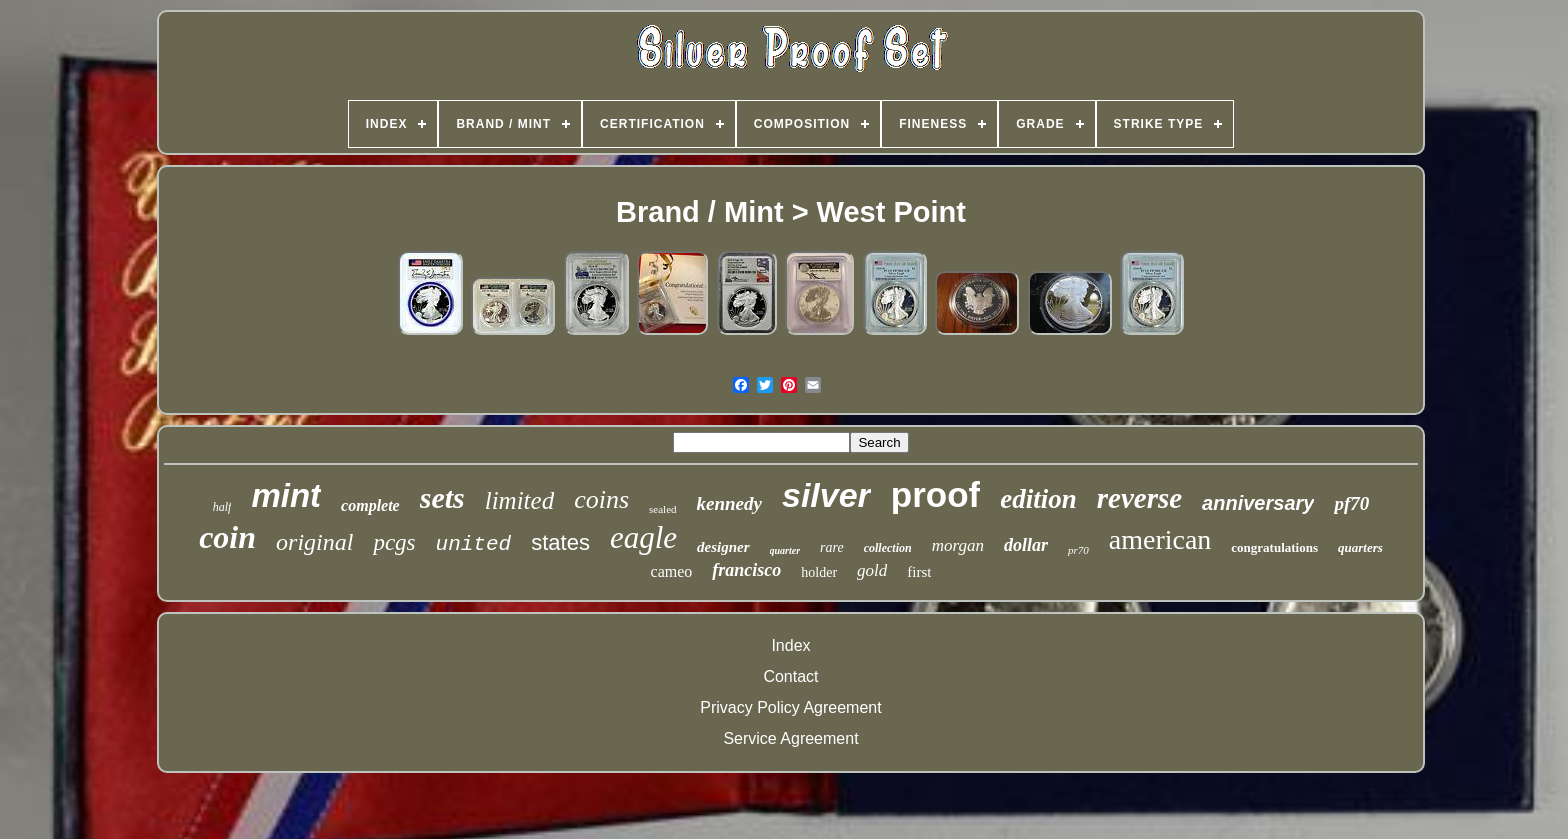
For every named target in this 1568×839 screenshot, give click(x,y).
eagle (643, 537)
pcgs (394, 542)
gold (872, 570)
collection (888, 548)
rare (832, 547)
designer (723, 547)
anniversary (1258, 503)
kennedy (729, 503)
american (1160, 539)
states (560, 542)
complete (370, 505)
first (919, 572)
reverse (1139, 498)
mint (286, 495)
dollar (1026, 545)
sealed (662, 509)
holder (819, 572)
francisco (746, 570)
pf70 (1351, 503)
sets (442, 497)
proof (935, 494)
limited (519, 500)
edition (1038, 499)
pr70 (1078, 550)
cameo (672, 571)
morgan (958, 545)
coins (601, 499)
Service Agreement (790, 738)
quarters (1360, 547)
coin (227, 537)
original (314, 542)
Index (790, 645)
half (222, 507)
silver (826, 495)
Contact (790, 676)
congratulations (1274, 547)
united (474, 544)
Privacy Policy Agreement (790, 707)
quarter (785, 550)
